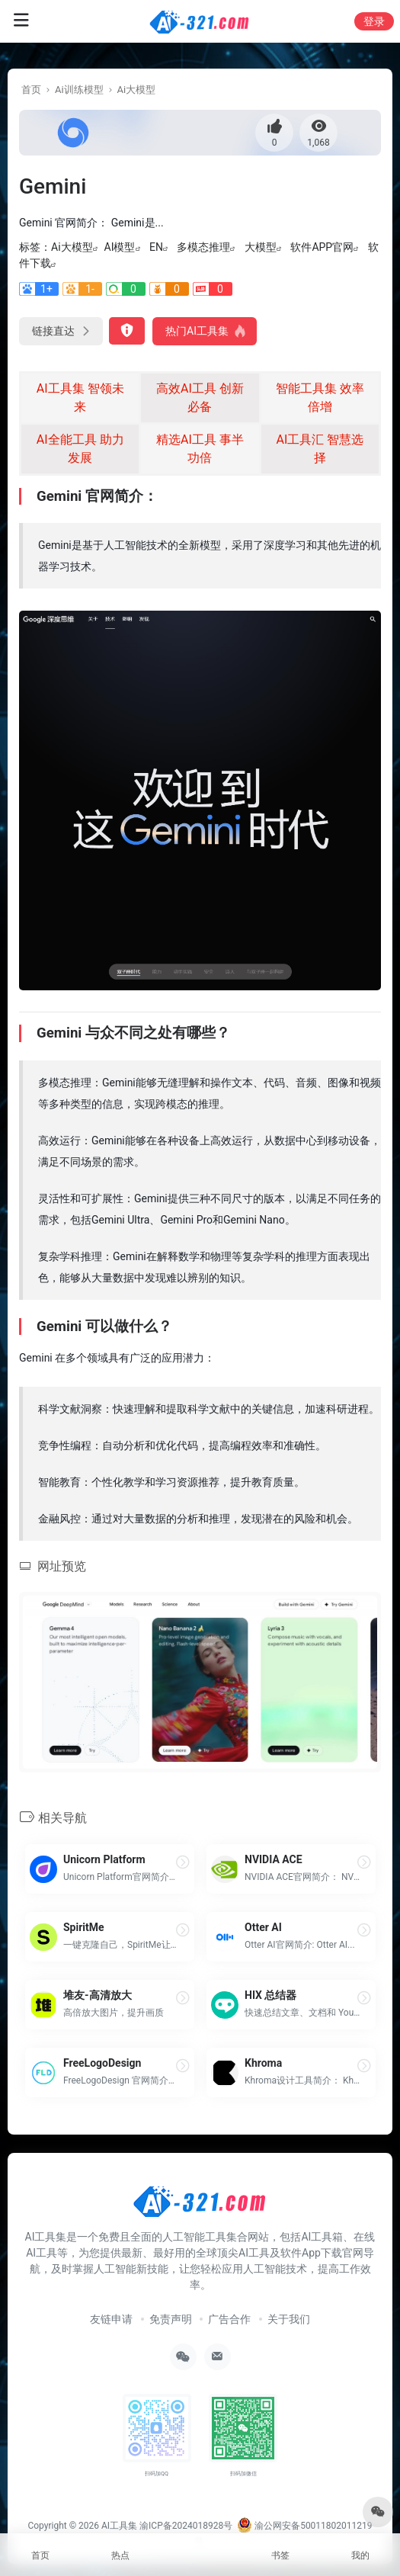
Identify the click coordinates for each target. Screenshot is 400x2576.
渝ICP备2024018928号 (185, 2525)
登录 (374, 21)
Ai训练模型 (79, 89)
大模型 (261, 247)
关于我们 (288, 2319)
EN (156, 247)
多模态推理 (203, 247)
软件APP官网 (322, 247)
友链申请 (111, 2319)
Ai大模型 (136, 89)
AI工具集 (119, 2525)
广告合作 (229, 2319)
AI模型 (120, 247)
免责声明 (170, 2319)
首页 (31, 89)
